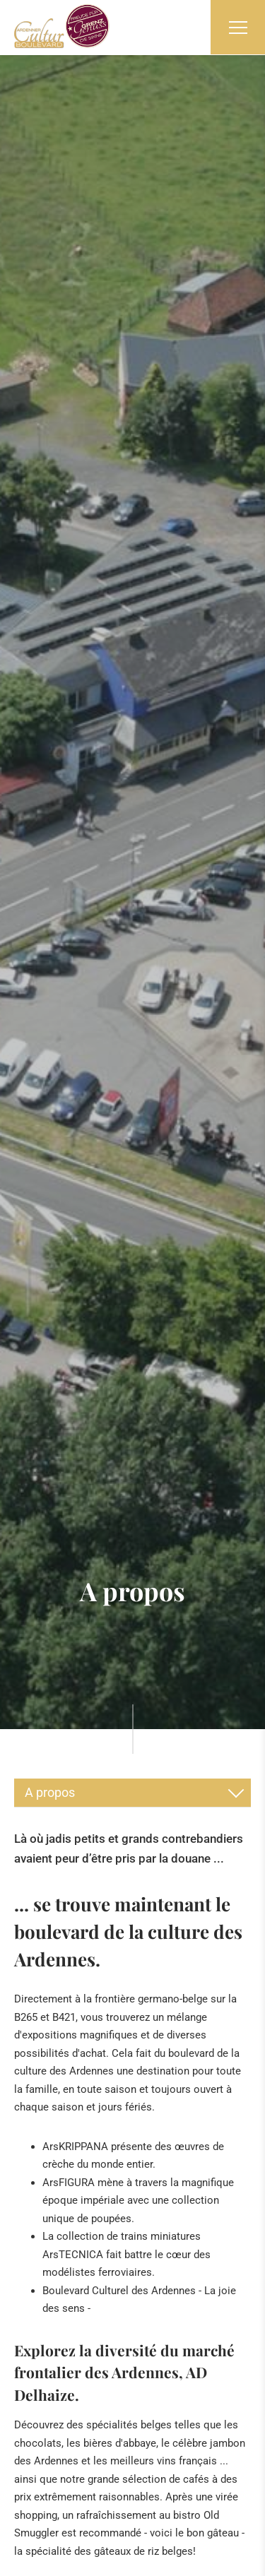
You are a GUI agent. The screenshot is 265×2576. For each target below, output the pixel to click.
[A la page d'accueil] (62, 26)
